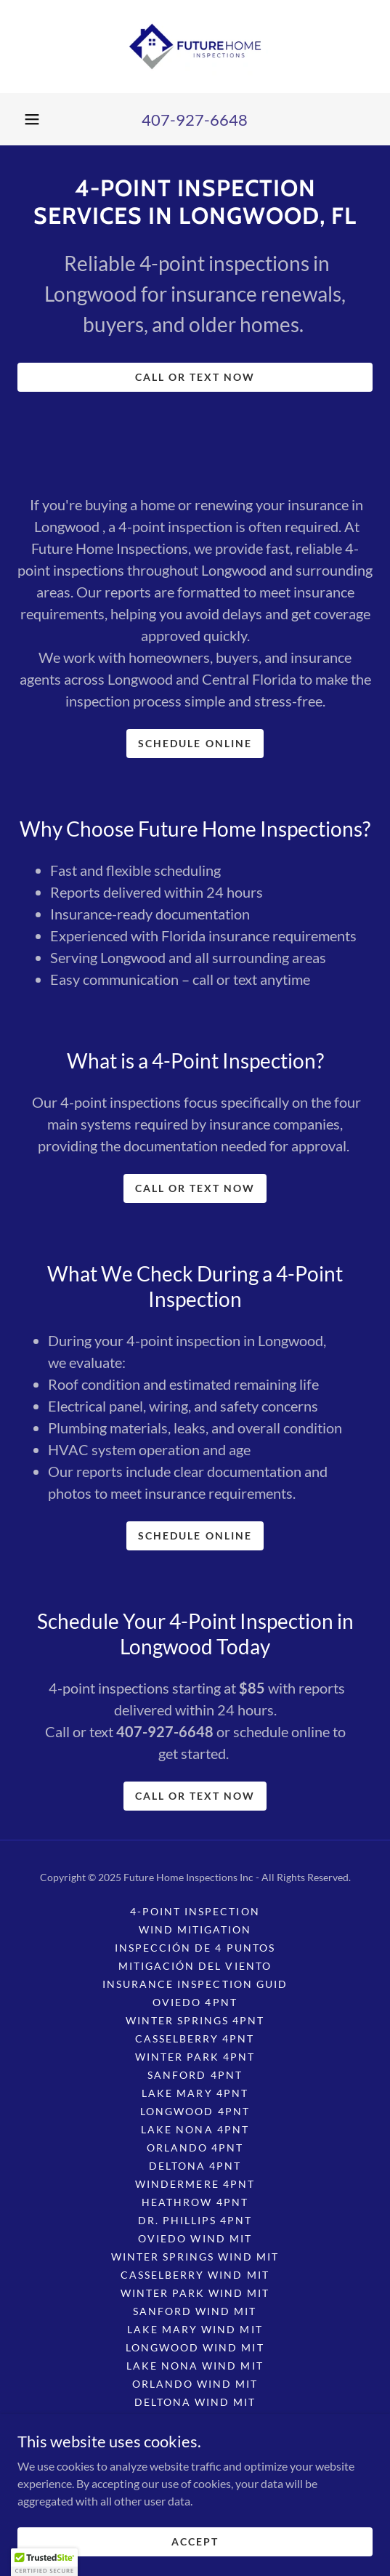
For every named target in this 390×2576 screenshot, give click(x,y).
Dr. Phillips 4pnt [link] (195, 2220)
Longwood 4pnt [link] (194, 2111)
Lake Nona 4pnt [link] (194, 2129)
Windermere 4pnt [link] (194, 2184)
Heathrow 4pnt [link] (195, 2202)
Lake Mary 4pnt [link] (195, 2093)
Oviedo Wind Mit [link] (194, 2238)
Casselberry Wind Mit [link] (195, 2275)
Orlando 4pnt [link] (195, 2147)
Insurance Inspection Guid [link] (194, 1984)
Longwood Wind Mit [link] (195, 2347)
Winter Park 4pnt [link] (195, 2056)
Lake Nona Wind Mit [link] (194, 2365)
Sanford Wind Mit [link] (194, 2311)
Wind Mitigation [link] (195, 1929)
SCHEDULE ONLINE (194, 743)
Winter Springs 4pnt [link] (195, 2020)
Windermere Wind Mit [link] (195, 2420)
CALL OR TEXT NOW (195, 377)
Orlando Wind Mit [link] (195, 2384)
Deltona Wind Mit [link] (195, 2402)
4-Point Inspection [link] (194, 1911)
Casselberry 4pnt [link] (194, 2038)
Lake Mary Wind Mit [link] (194, 2329)
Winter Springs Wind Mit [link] (195, 2256)
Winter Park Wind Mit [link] (195, 2293)
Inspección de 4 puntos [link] (195, 1947)
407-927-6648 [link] (195, 119)
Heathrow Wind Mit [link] (194, 2438)
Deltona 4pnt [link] (195, 2166)
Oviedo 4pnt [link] (195, 2002)
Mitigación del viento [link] (194, 1966)
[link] (195, 46)
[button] (31, 119)
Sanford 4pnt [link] (194, 2075)
